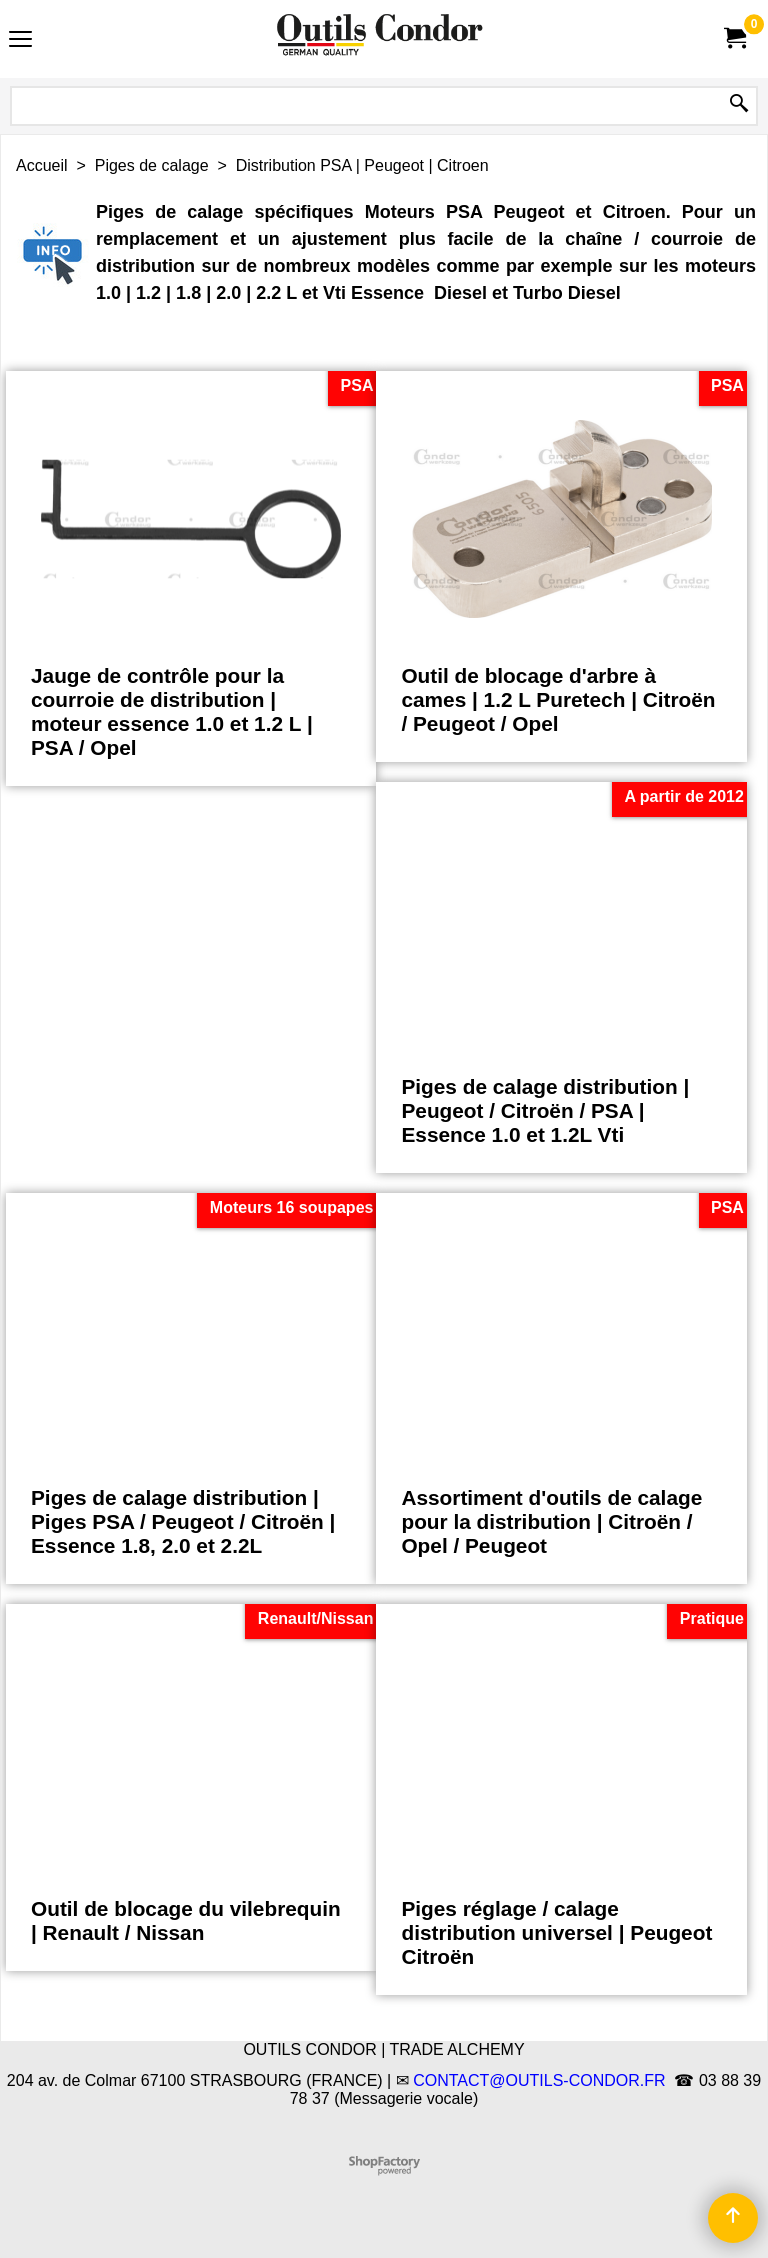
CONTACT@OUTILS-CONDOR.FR (539, 2080)
